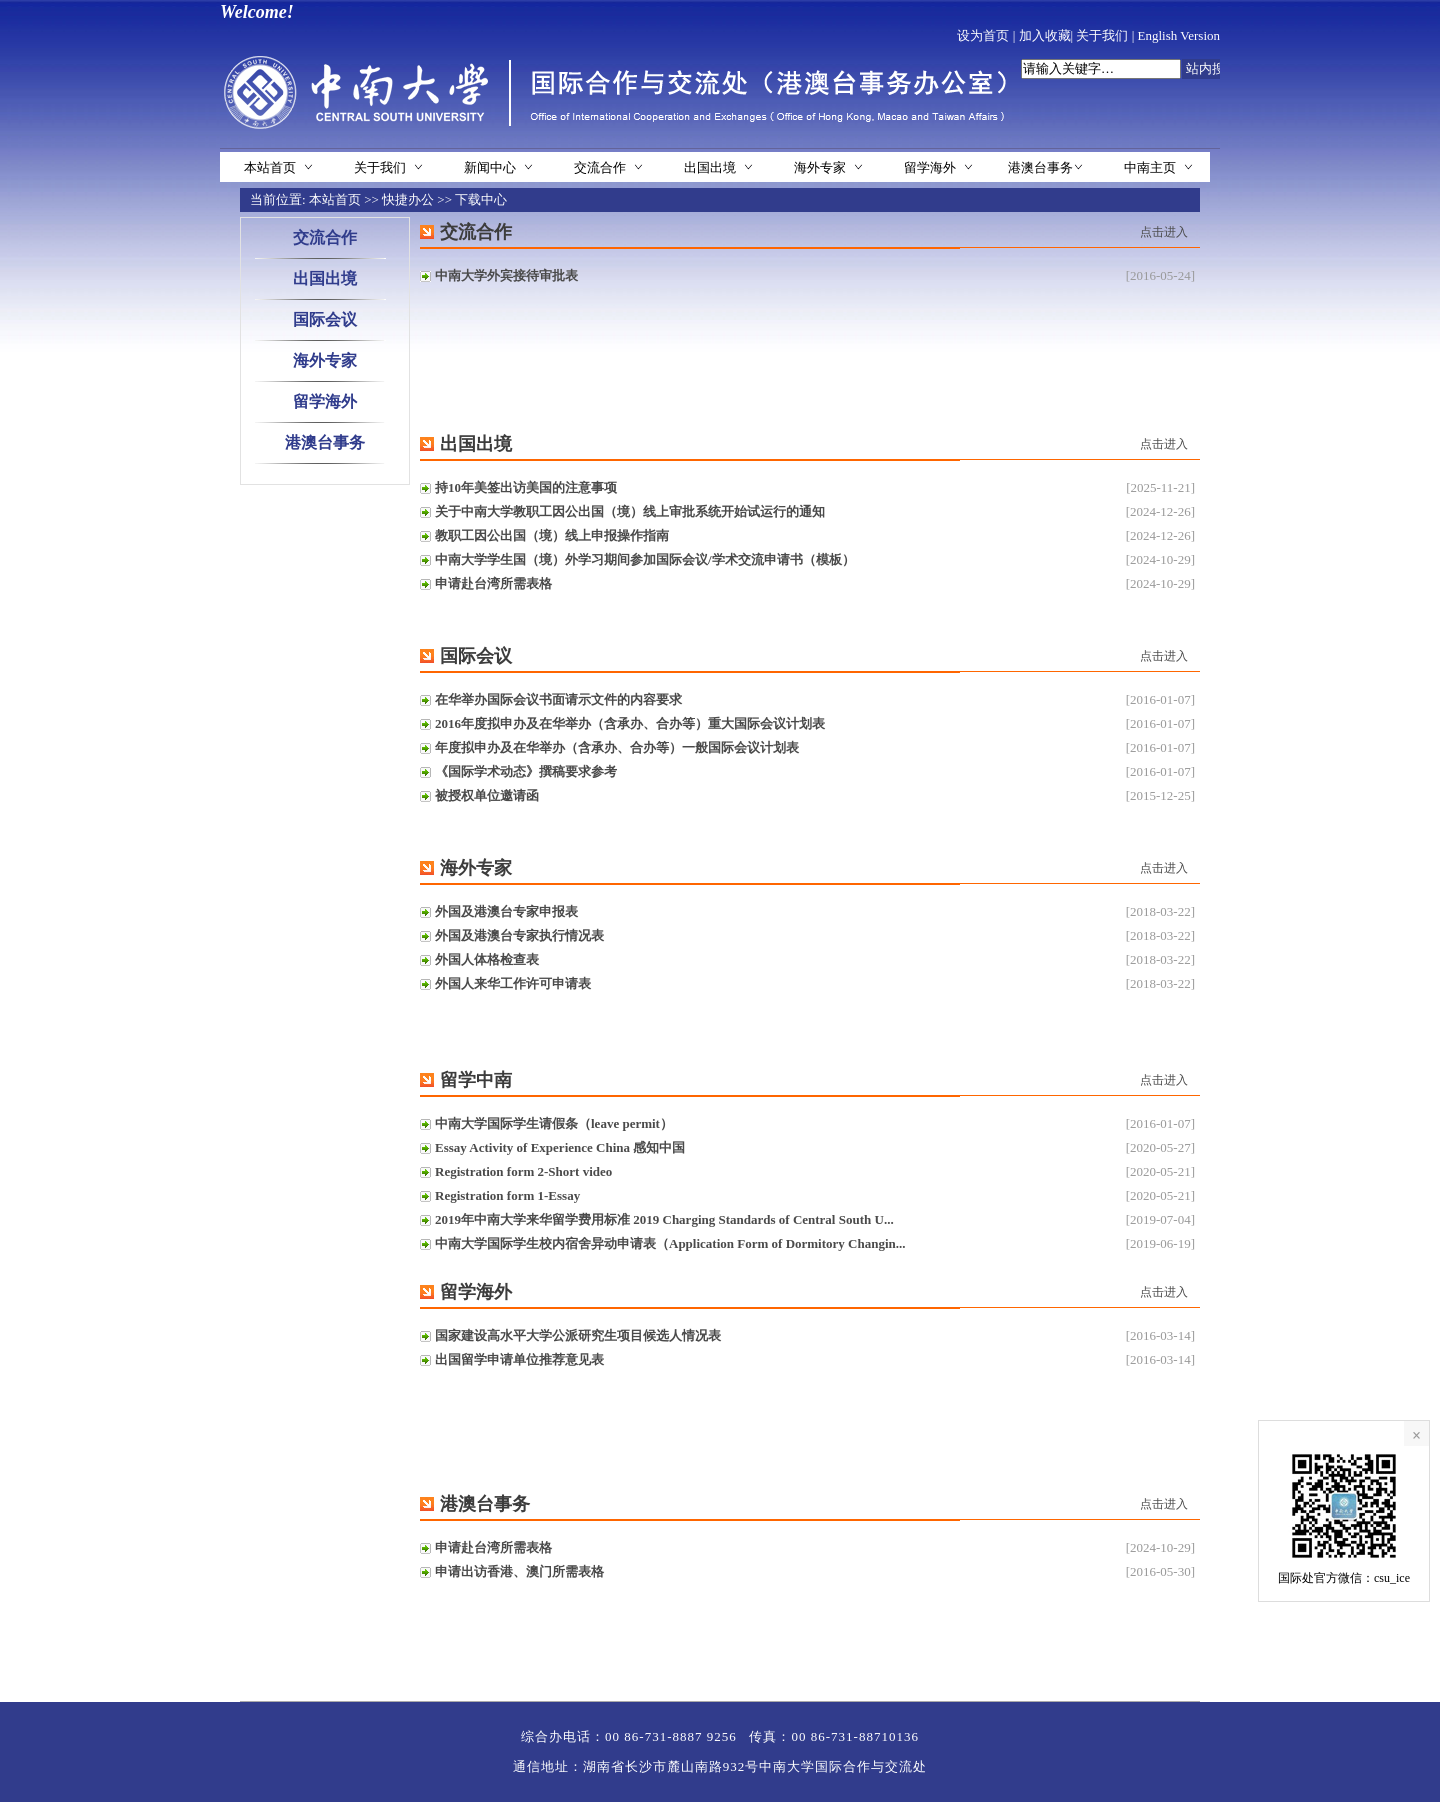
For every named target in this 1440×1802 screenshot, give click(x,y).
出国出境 (710, 167)
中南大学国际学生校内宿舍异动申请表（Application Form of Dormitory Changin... (670, 1243)
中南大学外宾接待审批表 (506, 275)
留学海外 (930, 167)
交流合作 (600, 167)
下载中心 (481, 199)
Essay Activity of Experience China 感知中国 (560, 1147)
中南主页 (1150, 167)
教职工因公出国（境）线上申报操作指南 (552, 535)
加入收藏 (1045, 35)
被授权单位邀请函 (487, 795)
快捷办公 (408, 199)
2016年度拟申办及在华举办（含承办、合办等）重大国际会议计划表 (630, 723)
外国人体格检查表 (487, 959)
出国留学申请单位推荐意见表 (519, 1359)
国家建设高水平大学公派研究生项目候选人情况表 (578, 1335)
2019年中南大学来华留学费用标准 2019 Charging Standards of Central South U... (664, 1219)
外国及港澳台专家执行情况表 (519, 935)
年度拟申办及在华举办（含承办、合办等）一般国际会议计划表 (617, 747)
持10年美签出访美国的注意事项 (526, 487)
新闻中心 (490, 167)
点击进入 (1164, 232)
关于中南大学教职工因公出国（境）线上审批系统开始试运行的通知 (630, 511)
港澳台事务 (1040, 167)
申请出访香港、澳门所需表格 (519, 1571)
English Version (1179, 35)
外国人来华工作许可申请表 (513, 983)
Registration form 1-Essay (507, 1195)
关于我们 (1102, 35)
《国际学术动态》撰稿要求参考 (526, 771)
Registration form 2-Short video (523, 1171)
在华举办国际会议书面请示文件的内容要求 (558, 699)
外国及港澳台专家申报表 (506, 911)
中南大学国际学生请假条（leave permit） (554, 1123)
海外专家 (820, 167)
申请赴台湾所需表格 (493, 583)
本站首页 (270, 167)
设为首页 (983, 35)
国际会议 (325, 319)
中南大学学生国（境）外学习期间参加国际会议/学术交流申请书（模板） (645, 559)
